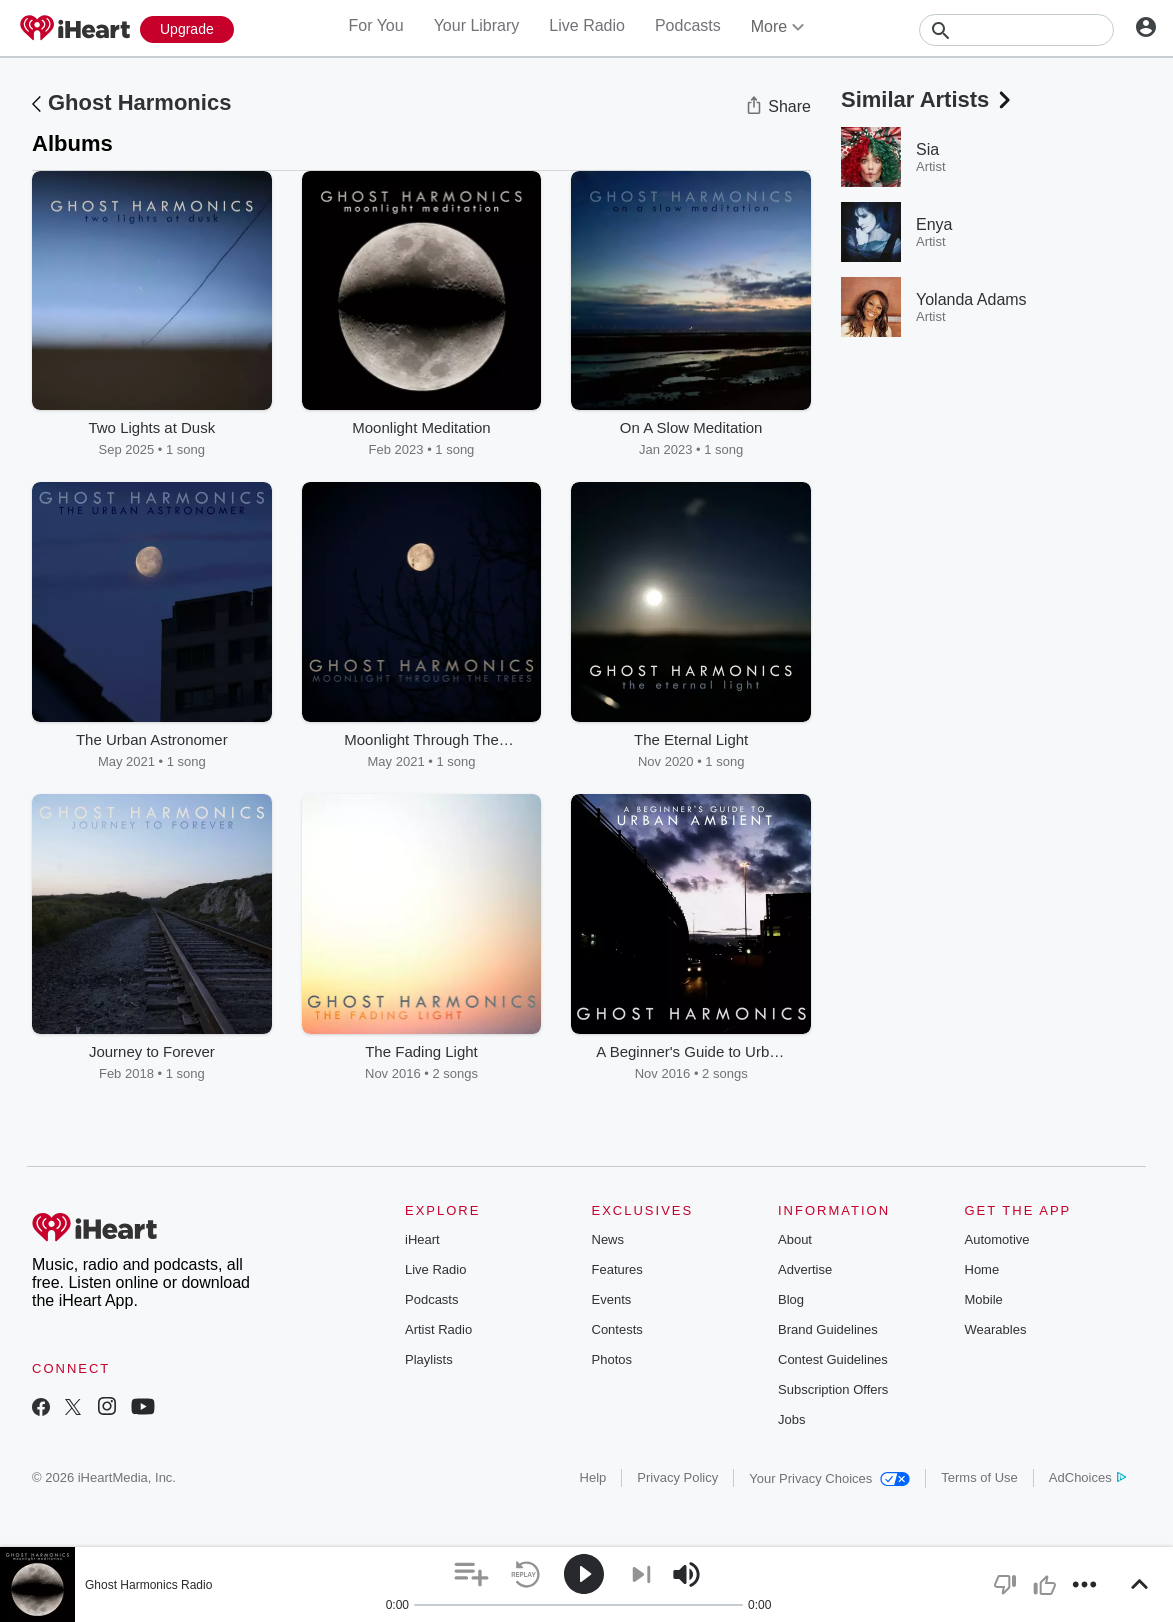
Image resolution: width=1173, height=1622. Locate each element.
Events (612, 1299)
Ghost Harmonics (139, 102)
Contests (617, 1329)
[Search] (1016, 30)
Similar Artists (928, 99)
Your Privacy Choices (829, 1478)
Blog (791, 1299)
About (795, 1239)
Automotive (997, 1239)
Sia (927, 149)
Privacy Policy (677, 1477)
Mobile (984, 1299)
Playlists (429, 1359)
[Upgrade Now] (187, 29)
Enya (934, 224)
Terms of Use (979, 1477)
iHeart (422, 1239)
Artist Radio (438, 1329)
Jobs (791, 1419)
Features (617, 1269)
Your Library (477, 25)
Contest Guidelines (833, 1359)
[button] (471, 1574)
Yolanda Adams (971, 299)
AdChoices (1087, 1477)
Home (982, 1269)
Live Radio (587, 25)
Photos (612, 1359)
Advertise (805, 1269)
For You (375, 25)
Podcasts (688, 25)
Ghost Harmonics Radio (148, 1585)
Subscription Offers (833, 1389)
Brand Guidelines (828, 1329)
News (608, 1239)
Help (593, 1477)
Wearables (996, 1329)
